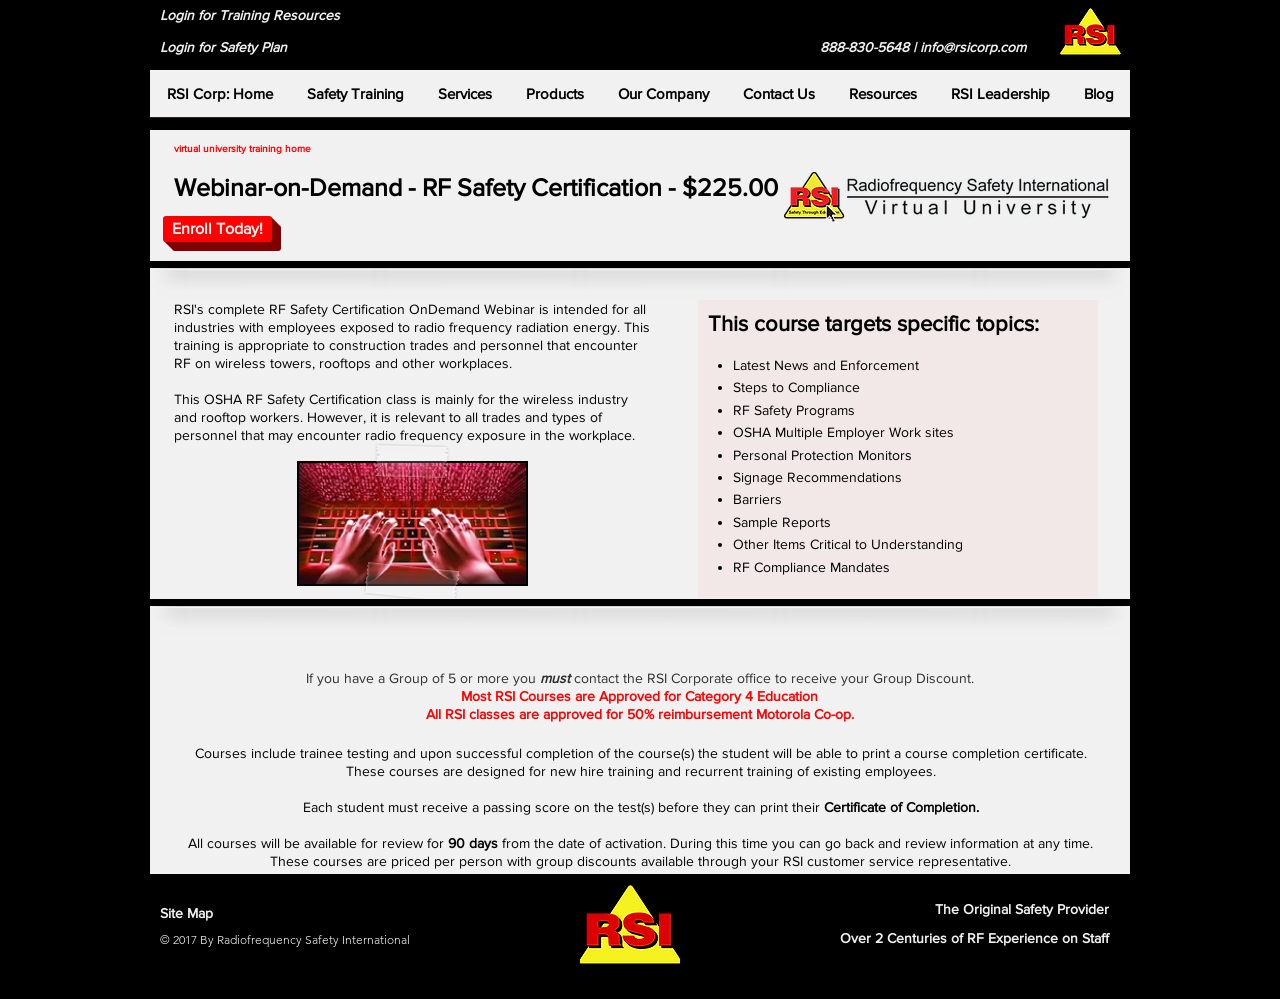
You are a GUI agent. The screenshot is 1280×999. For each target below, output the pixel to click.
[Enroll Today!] (217, 229)
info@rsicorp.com (973, 47)
